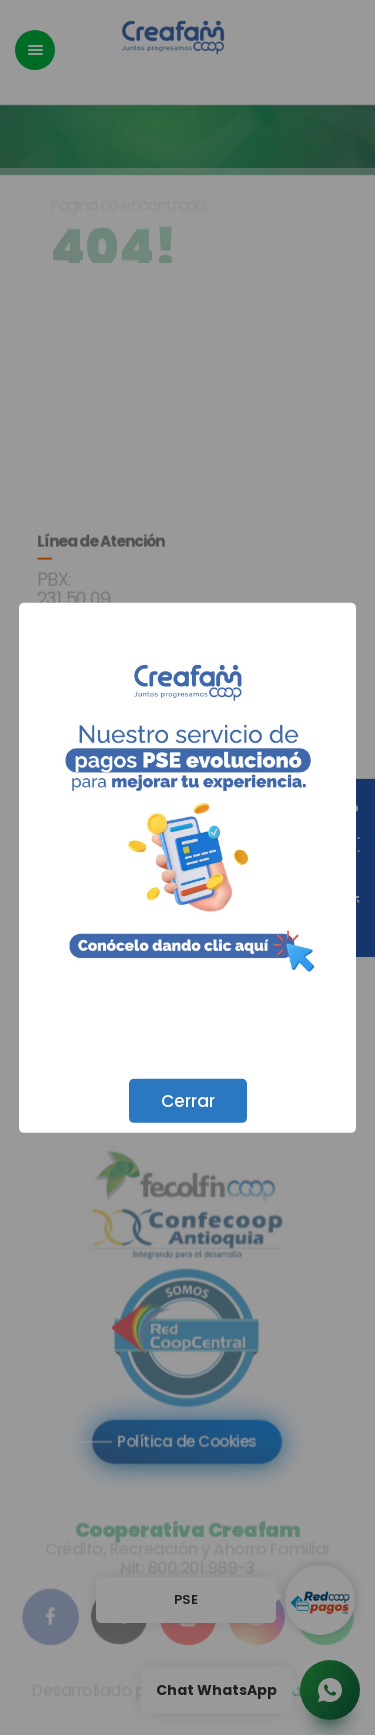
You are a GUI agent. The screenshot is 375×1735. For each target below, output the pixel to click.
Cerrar (188, 1100)
